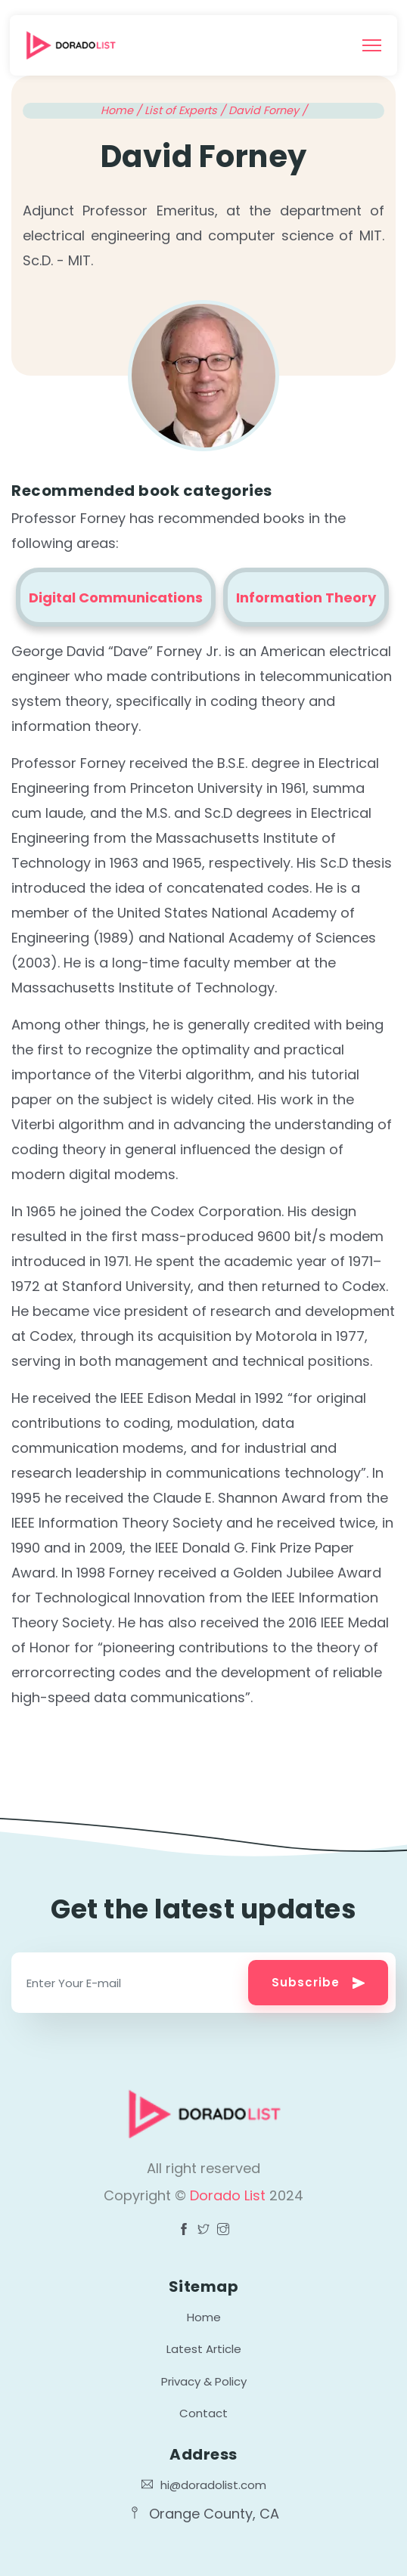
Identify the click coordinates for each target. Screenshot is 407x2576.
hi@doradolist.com (203, 2485)
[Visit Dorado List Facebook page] (184, 2230)
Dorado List (229, 2195)
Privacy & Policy (204, 2381)
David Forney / (267, 110)
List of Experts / (186, 110)
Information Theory (306, 597)
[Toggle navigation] (372, 45)
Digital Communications (116, 597)
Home (204, 2317)
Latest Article (203, 2349)
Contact (203, 2413)
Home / (122, 110)
